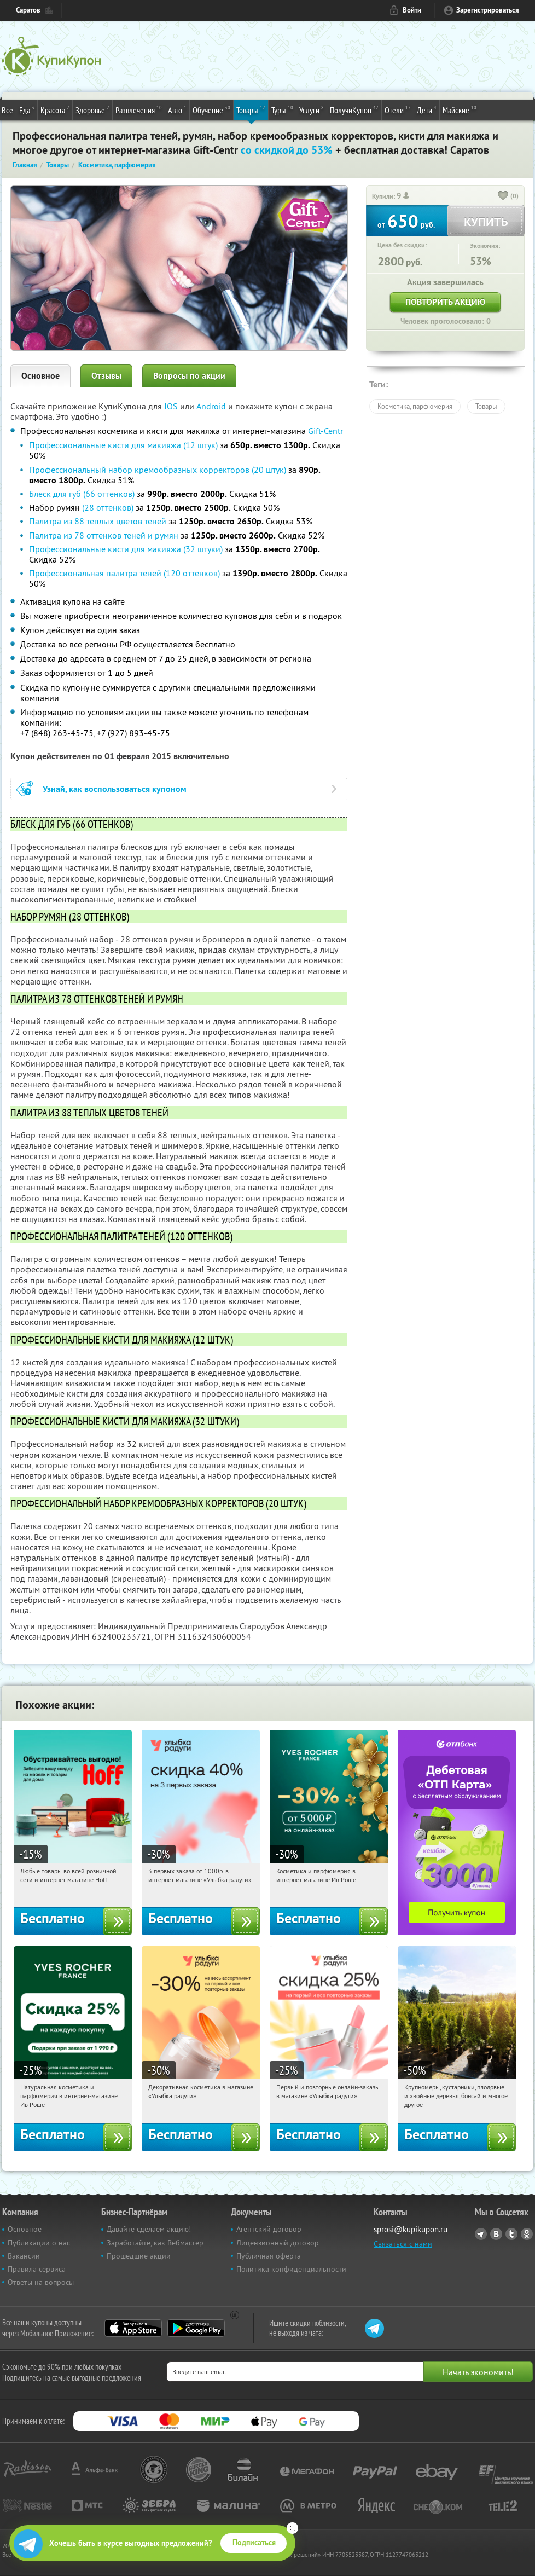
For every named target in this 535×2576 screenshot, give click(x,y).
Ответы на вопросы (41, 2282)
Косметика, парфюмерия (414, 406)
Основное (40, 375)
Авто (177, 109)
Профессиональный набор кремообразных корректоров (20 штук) (157, 469)
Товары (250, 109)
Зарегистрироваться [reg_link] (487, 10)
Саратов (28, 10)
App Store (133, 2328)
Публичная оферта (268, 2256)
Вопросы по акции (189, 375)
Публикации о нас (39, 2243)
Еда (26, 109)
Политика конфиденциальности (291, 2269)
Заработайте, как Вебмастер (155, 2243)
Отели (398, 109)
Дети (427, 109)
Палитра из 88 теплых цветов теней (97, 521)
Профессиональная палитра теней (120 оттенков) (124, 573)
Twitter (511, 2234)
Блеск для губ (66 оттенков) (82, 493)
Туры (282, 109)
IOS (172, 406)
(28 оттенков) (107, 507)
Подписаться (254, 2543)
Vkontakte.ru (496, 2234)
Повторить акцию (445, 302)
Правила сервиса (37, 2269)
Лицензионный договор (277, 2243)
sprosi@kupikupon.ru (410, 2229)
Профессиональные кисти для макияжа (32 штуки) (126, 548)
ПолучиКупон (354, 109)
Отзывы (106, 375)
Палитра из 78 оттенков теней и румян (103, 535)
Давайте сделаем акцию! (149, 2229)
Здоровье (92, 109)
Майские (459, 109)
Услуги (311, 109)
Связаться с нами (403, 2244)
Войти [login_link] (412, 10)
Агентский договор (268, 2229)
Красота (54, 109)
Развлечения (138, 109)
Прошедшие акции (139, 2256)
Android (212, 406)
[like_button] (503, 196)
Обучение (211, 109)
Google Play (196, 2328)
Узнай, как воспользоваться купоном (115, 789)
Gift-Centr (325, 430)
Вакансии (24, 2256)
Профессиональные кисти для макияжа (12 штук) (123, 444)
